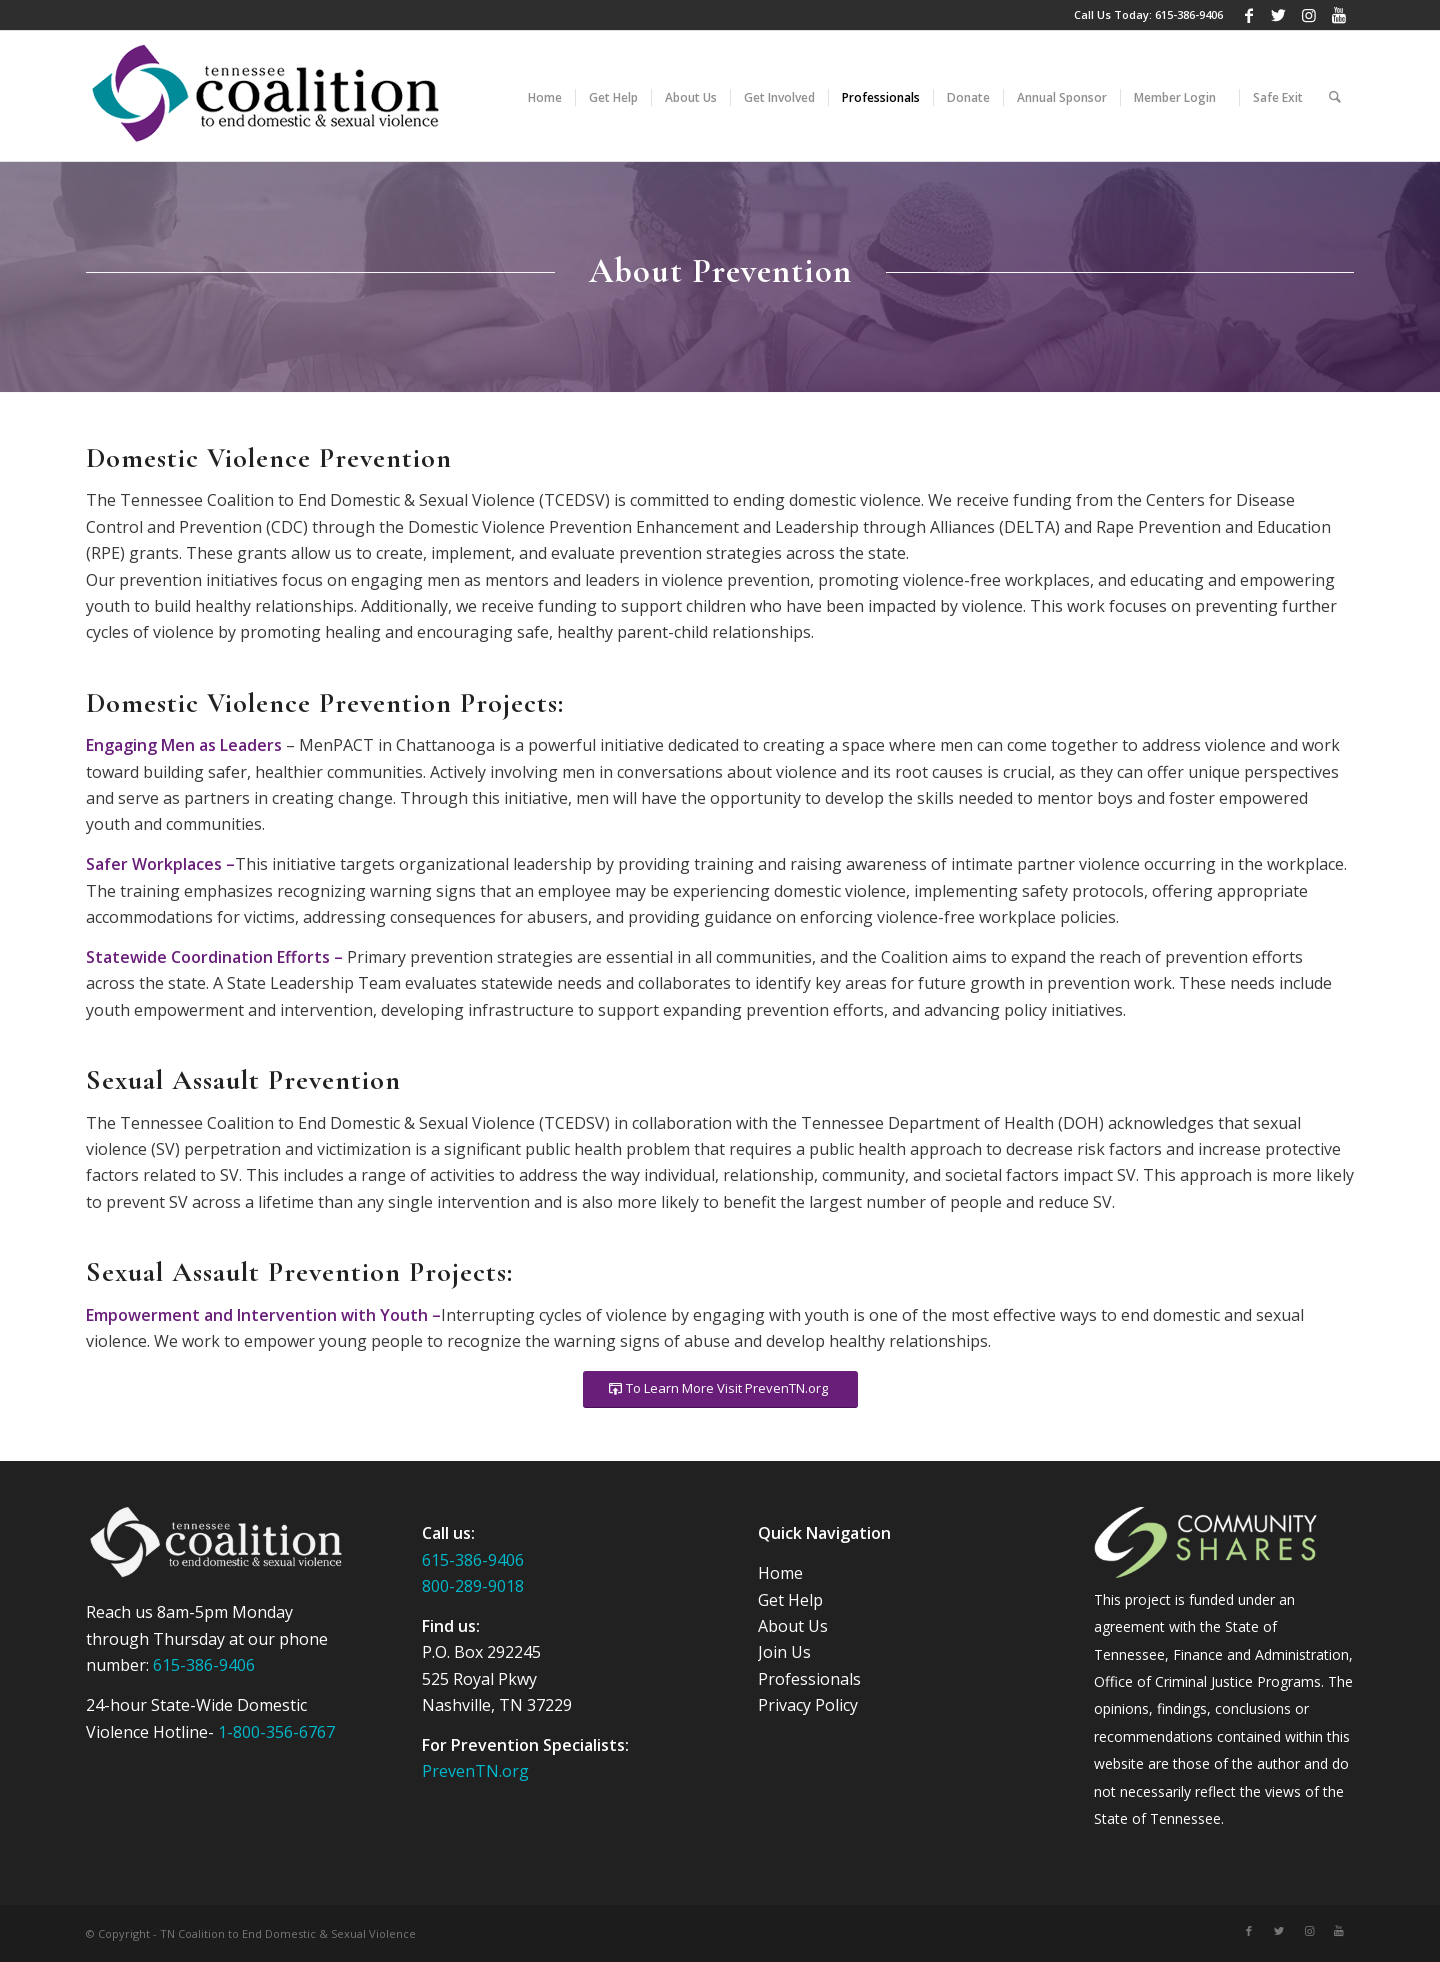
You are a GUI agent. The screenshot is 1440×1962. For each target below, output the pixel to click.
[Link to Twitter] (1278, 15)
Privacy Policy (808, 1705)
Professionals (809, 1679)
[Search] (1335, 96)
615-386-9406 (1189, 14)
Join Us (784, 1652)
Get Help (790, 1600)
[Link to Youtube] (1339, 15)
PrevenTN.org (475, 1771)
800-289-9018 (473, 1586)
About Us (793, 1626)
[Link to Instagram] (1308, 15)
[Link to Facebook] (1248, 15)
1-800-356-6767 (276, 1732)
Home (780, 1573)
